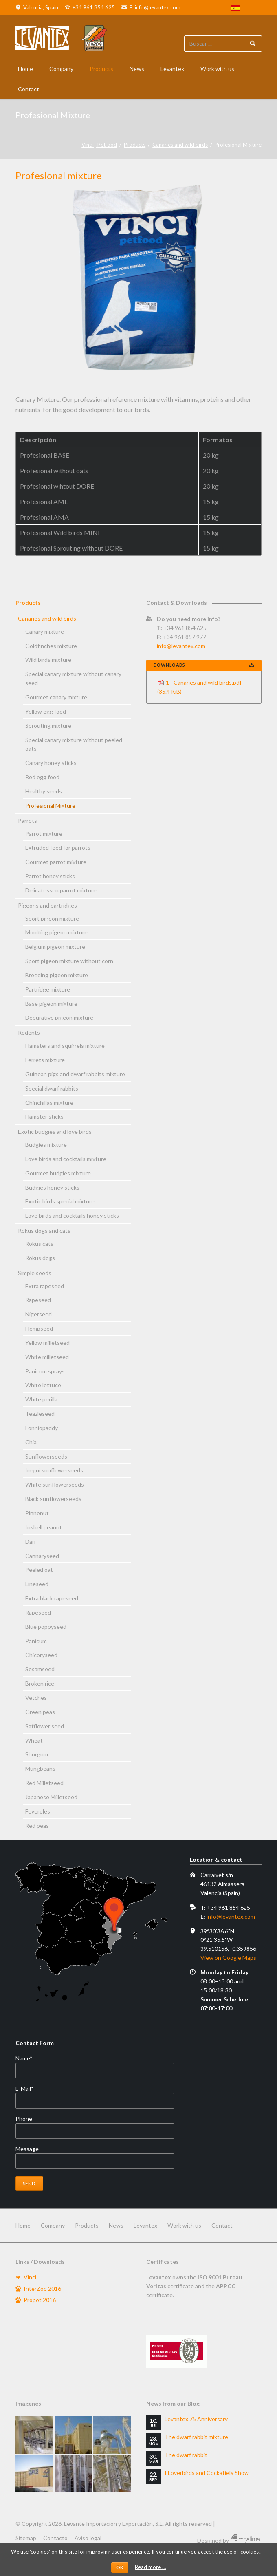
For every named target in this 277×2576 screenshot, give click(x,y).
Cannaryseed (42, 1555)
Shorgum (36, 1754)
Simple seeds (34, 1272)
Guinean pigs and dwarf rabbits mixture (75, 1074)
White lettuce (43, 1385)
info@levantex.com (181, 645)
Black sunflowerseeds (53, 1498)
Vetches (36, 1697)
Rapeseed (38, 1299)
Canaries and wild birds (180, 144)
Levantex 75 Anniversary (196, 2418)
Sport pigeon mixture (52, 918)
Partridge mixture (47, 989)
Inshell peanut (43, 1527)
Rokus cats (39, 1243)
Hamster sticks (44, 1116)
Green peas (40, 1711)
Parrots (27, 820)
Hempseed (39, 1328)
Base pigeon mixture (51, 1003)
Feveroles (37, 1811)
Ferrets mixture (45, 1059)
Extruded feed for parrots (57, 847)
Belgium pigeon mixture (55, 946)
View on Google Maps (228, 1957)
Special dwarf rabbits (51, 1088)
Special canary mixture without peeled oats (73, 744)
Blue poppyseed (45, 1626)
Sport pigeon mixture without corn (69, 960)
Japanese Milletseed (51, 1797)
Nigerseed (38, 1314)
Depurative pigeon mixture (59, 1017)
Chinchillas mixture (49, 1102)
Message (27, 2148)
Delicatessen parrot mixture (61, 890)
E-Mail (29, 2088)
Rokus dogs (40, 1257)
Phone (23, 2118)
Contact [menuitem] (222, 2225)
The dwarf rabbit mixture (196, 2436)
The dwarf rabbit (186, 2454)
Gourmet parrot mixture (55, 861)
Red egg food (42, 776)
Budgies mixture (46, 1144)
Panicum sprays (45, 1371)
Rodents (29, 1032)
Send (29, 2183)
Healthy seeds (43, 791)
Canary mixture (44, 631)
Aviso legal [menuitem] (88, 2537)
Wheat (34, 1740)
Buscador (253, 43)
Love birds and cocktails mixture (65, 1158)
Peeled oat (39, 1569)
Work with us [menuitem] (184, 2225)
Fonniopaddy (41, 1427)
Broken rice (39, 1683)
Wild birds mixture (48, 659)
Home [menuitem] (23, 2225)
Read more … (150, 2567)
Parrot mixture (43, 833)
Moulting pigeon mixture (56, 932)
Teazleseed (40, 1413)
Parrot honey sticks (50, 876)
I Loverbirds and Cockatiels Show (207, 2472)
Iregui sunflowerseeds (54, 1470)
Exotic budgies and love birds (55, 1131)
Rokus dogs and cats (44, 1230)
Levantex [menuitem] (145, 2225)
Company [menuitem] (53, 2225)
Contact (28, 89)
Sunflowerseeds (46, 1456)
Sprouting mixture (48, 725)
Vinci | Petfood (99, 144)
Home (25, 68)
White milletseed (47, 1356)
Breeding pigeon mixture (56, 975)
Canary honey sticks (51, 762)
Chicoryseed (41, 1654)
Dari (30, 1541)
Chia (31, 1442)
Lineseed (36, 1583)
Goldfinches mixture (51, 645)
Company (61, 68)
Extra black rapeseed (51, 1598)
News (137, 68)
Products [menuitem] (87, 2225)
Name (29, 2058)
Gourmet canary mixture (56, 697)
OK (119, 2567)
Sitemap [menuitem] (25, 2537)
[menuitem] (235, 9)
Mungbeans (40, 1768)
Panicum (36, 1640)
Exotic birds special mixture (60, 1201)
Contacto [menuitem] (55, 2537)
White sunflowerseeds (54, 1484)
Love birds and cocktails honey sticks (72, 1215)
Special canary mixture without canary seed (73, 678)
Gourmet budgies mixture (58, 1173)
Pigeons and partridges (47, 905)
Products (101, 68)
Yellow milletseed (47, 1342)
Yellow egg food (45, 711)
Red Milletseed (44, 1782)
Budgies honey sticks (52, 1187)
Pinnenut (37, 1512)
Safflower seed (44, 1726)
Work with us (217, 68)
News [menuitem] (116, 2225)
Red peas (37, 1825)
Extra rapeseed (44, 1285)
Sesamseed (40, 1669)
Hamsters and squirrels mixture (65, 1045)
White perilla (41, 1399)
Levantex (172, 68)
